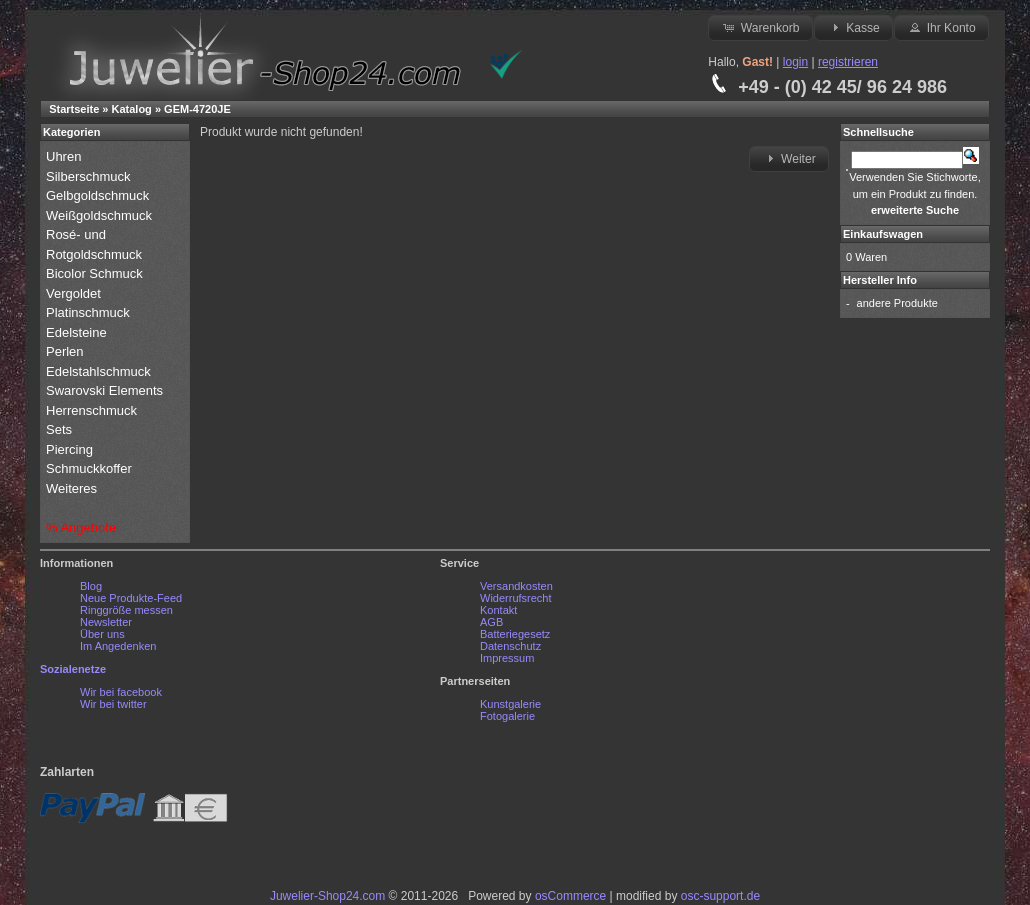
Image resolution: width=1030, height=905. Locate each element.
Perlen (66, 351)
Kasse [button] (853, 27)
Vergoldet (75, 293)
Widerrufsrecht (516, 598)
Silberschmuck (90, 176)
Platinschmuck (89, 312)
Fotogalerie (507, 716)
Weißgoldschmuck (101, 215)
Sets (59, 429)
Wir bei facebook (121, 692)
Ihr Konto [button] (941, 27)
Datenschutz (510, 646)
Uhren (65, 156)
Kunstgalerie (510, 704)
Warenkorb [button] (760, 27)
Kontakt (498, 610)
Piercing (69, 449)
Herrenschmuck (93, 410)
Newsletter (106, 622)
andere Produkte (897, 303)
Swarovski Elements (104, 390)
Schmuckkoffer (89, 468)
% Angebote (81, 527)
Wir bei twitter (113, 704)
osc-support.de (720, 896)
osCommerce (570, 896)
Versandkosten (516, 586)
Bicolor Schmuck (96, 273)
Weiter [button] (789, 158)
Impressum (507, 658)
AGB (491, 622)
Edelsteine (78, 332)
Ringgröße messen (126, 610)
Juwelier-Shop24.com (327, 896)
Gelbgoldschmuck (99, 195)
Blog (91, 586)
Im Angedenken (118, 646)
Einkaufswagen (883, 234)
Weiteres (73, 488)
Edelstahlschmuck (98, 371)
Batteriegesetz (515, 634)
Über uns (102, 634)
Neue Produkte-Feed (131, 598)
